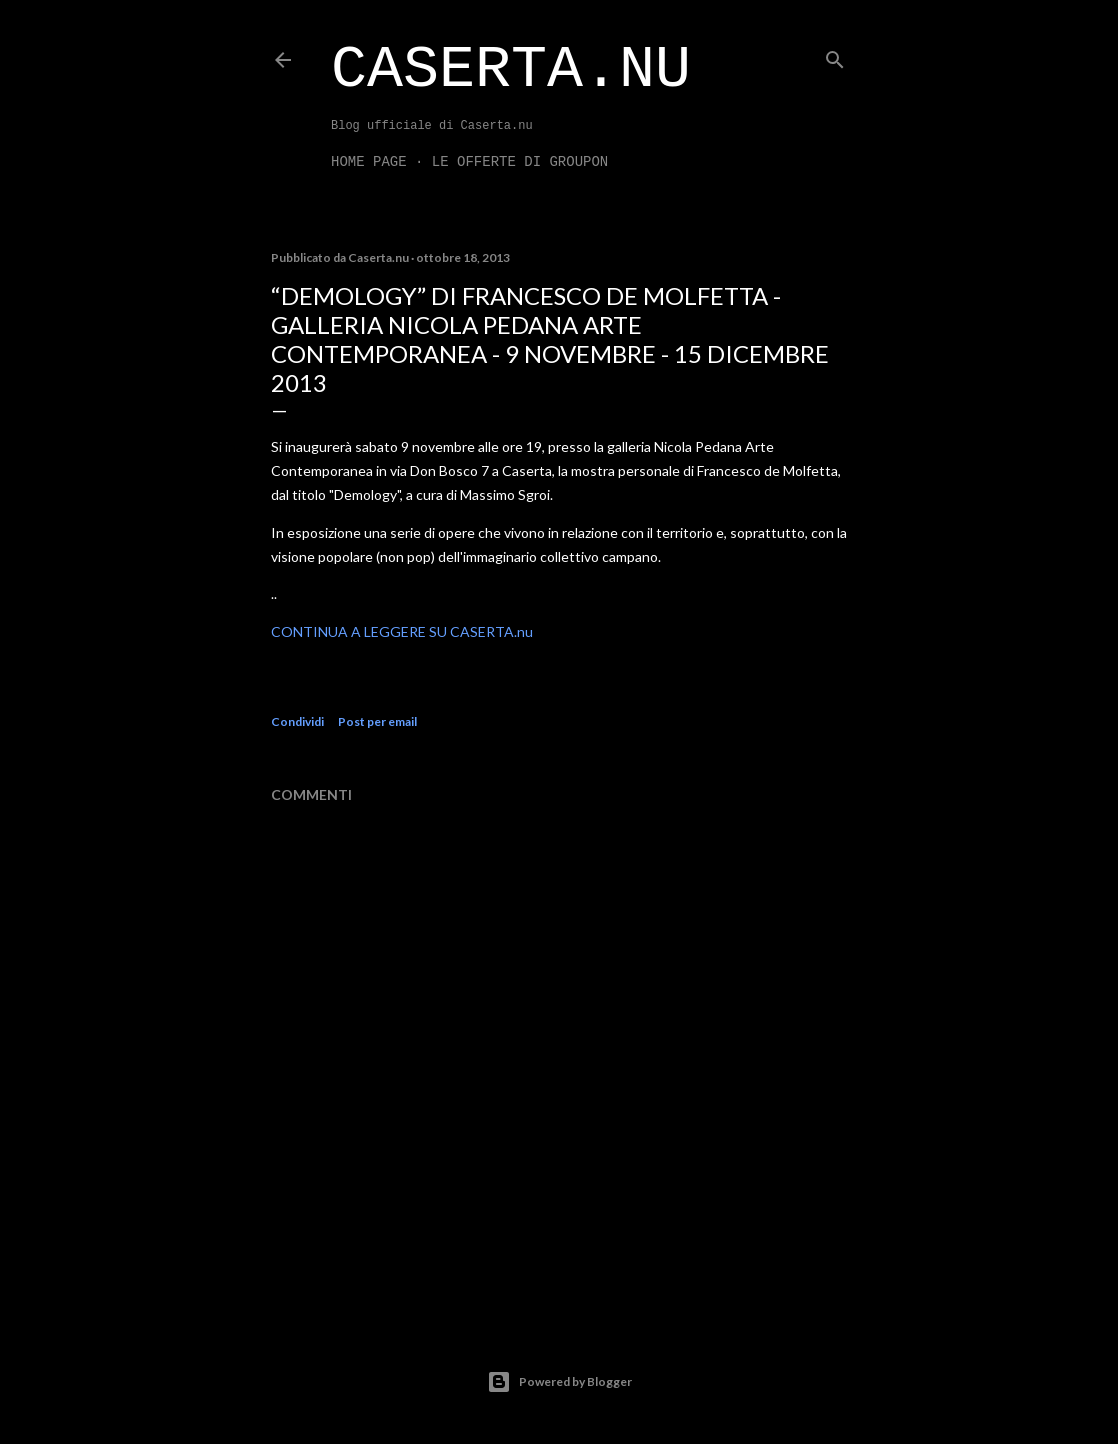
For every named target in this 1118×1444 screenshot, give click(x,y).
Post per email (377, 721)
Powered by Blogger (559, 1382)
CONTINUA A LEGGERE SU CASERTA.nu (402, 631)
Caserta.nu (511, 70)
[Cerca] (835, 55)
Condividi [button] (297, 721)
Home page (369, 162)
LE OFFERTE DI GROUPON (520, 162)
